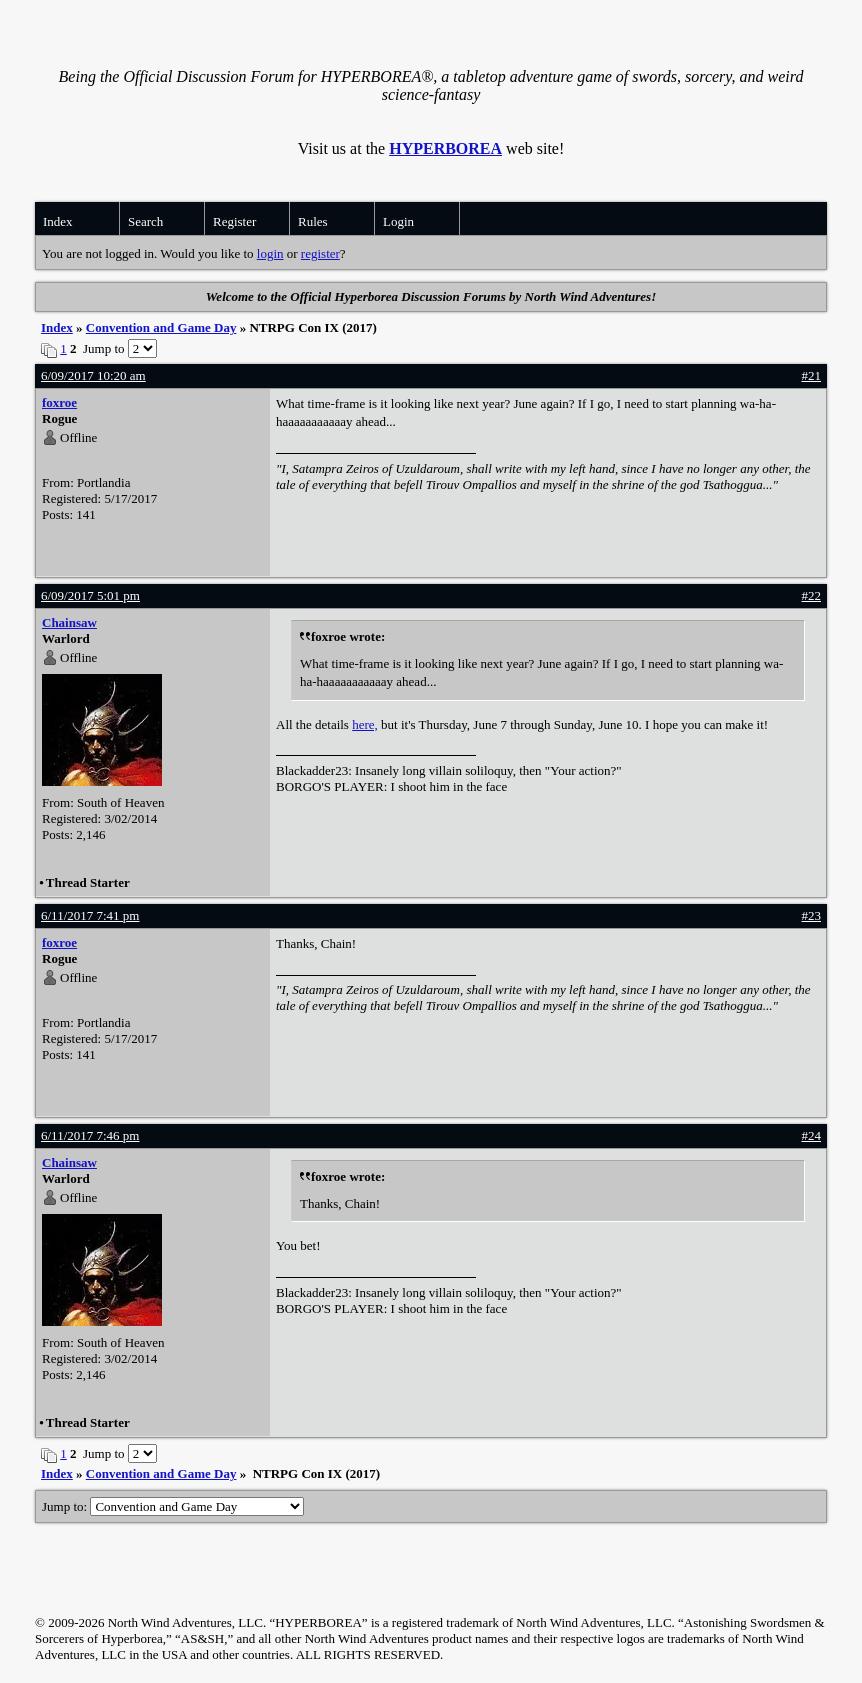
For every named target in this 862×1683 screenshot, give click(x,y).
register (320, 253)
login (270, 253)
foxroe (59, 402)
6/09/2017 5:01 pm (90, 595)
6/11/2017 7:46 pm (90, 1135)
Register (234, 221)
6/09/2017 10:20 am (93, 375)
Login (398, 221)
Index (58, 221)
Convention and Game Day (161, 327)
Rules (313, 221)
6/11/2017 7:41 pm (90, 915)
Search (145, 221)
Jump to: (173, 1506)
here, (365, 724)
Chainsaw (69, 622)
